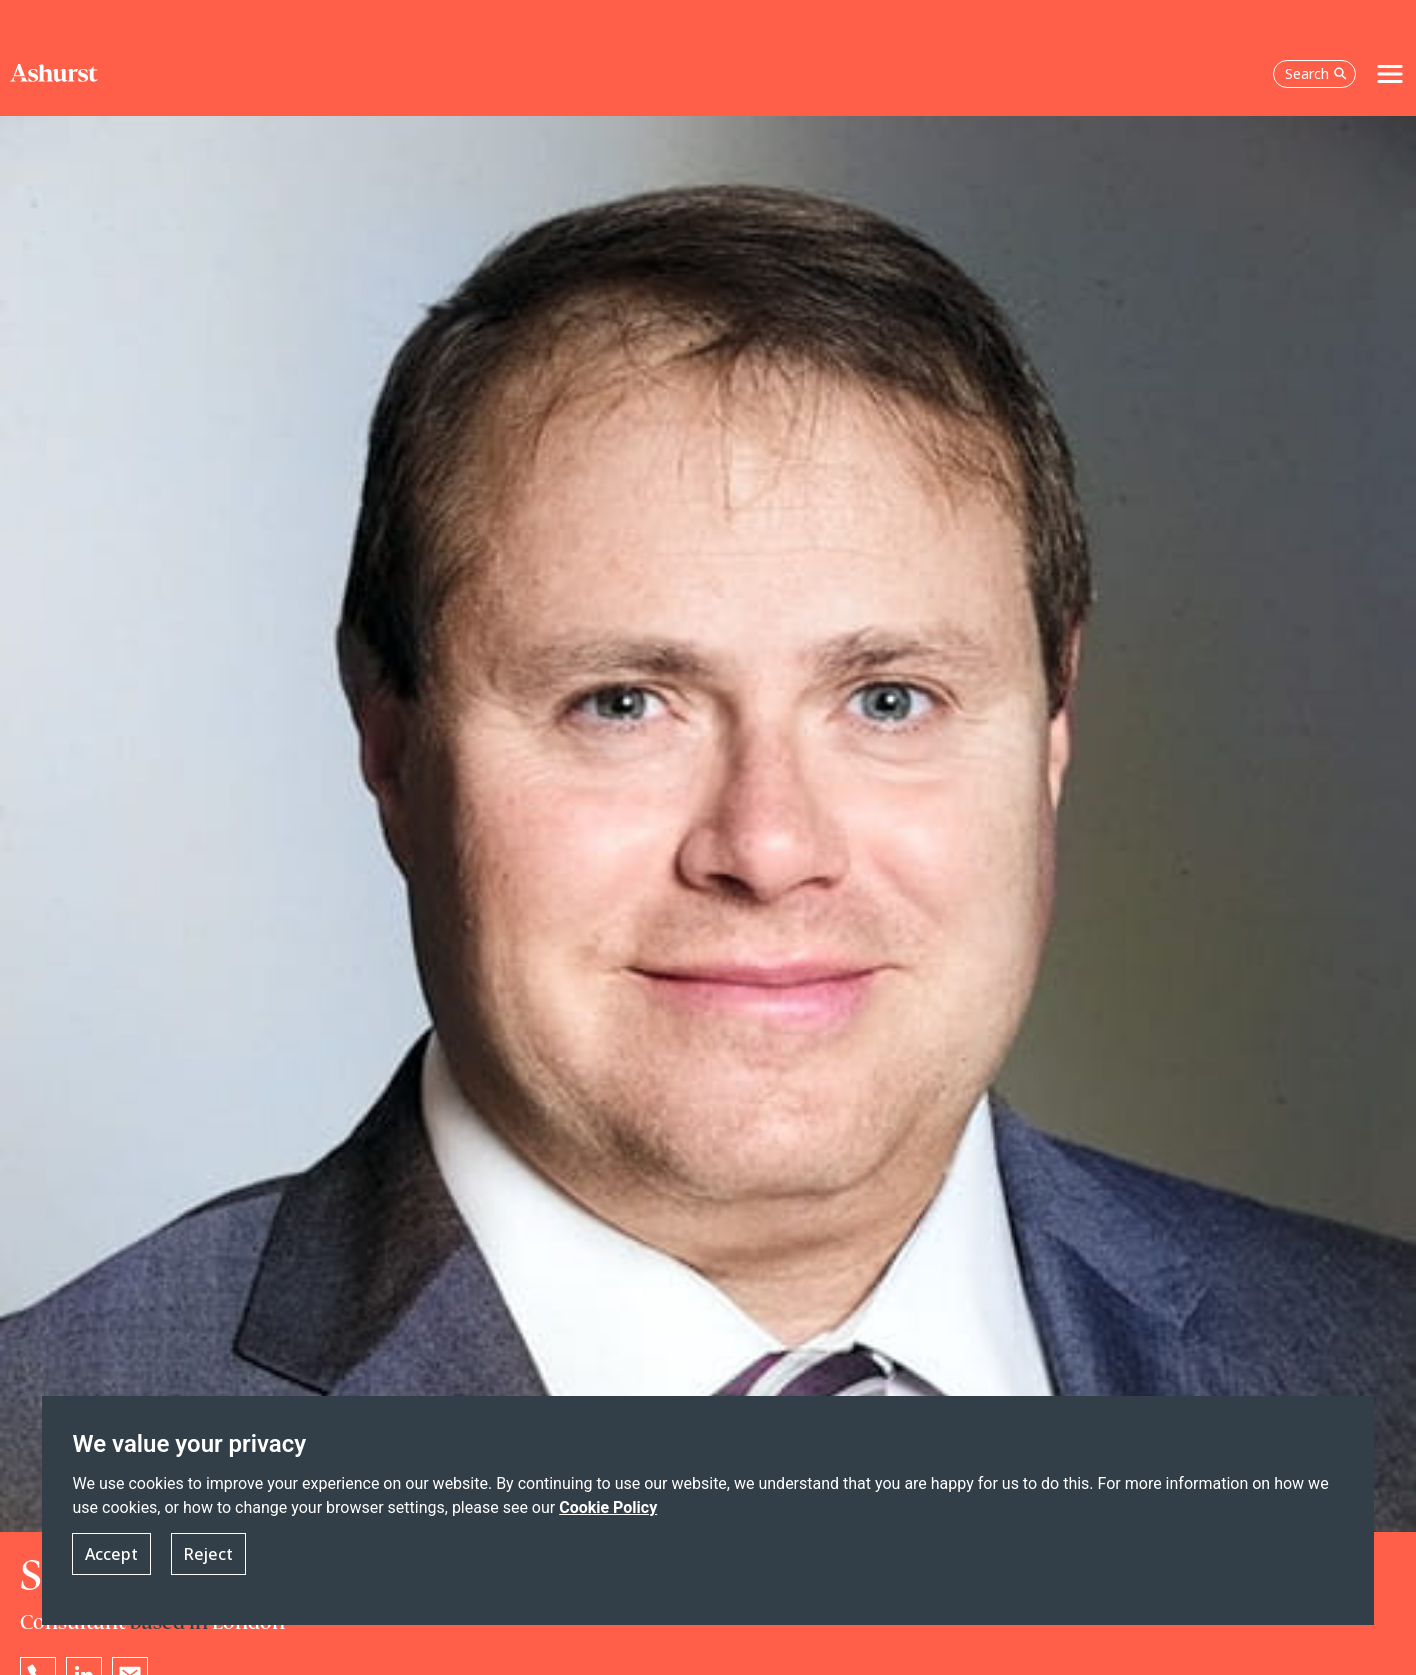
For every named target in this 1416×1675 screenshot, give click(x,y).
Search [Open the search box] (1316, 73)
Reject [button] (208, 1554)
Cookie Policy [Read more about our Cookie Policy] (608, 1508)
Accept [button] (111, 1554)
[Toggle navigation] (1390, 74)
